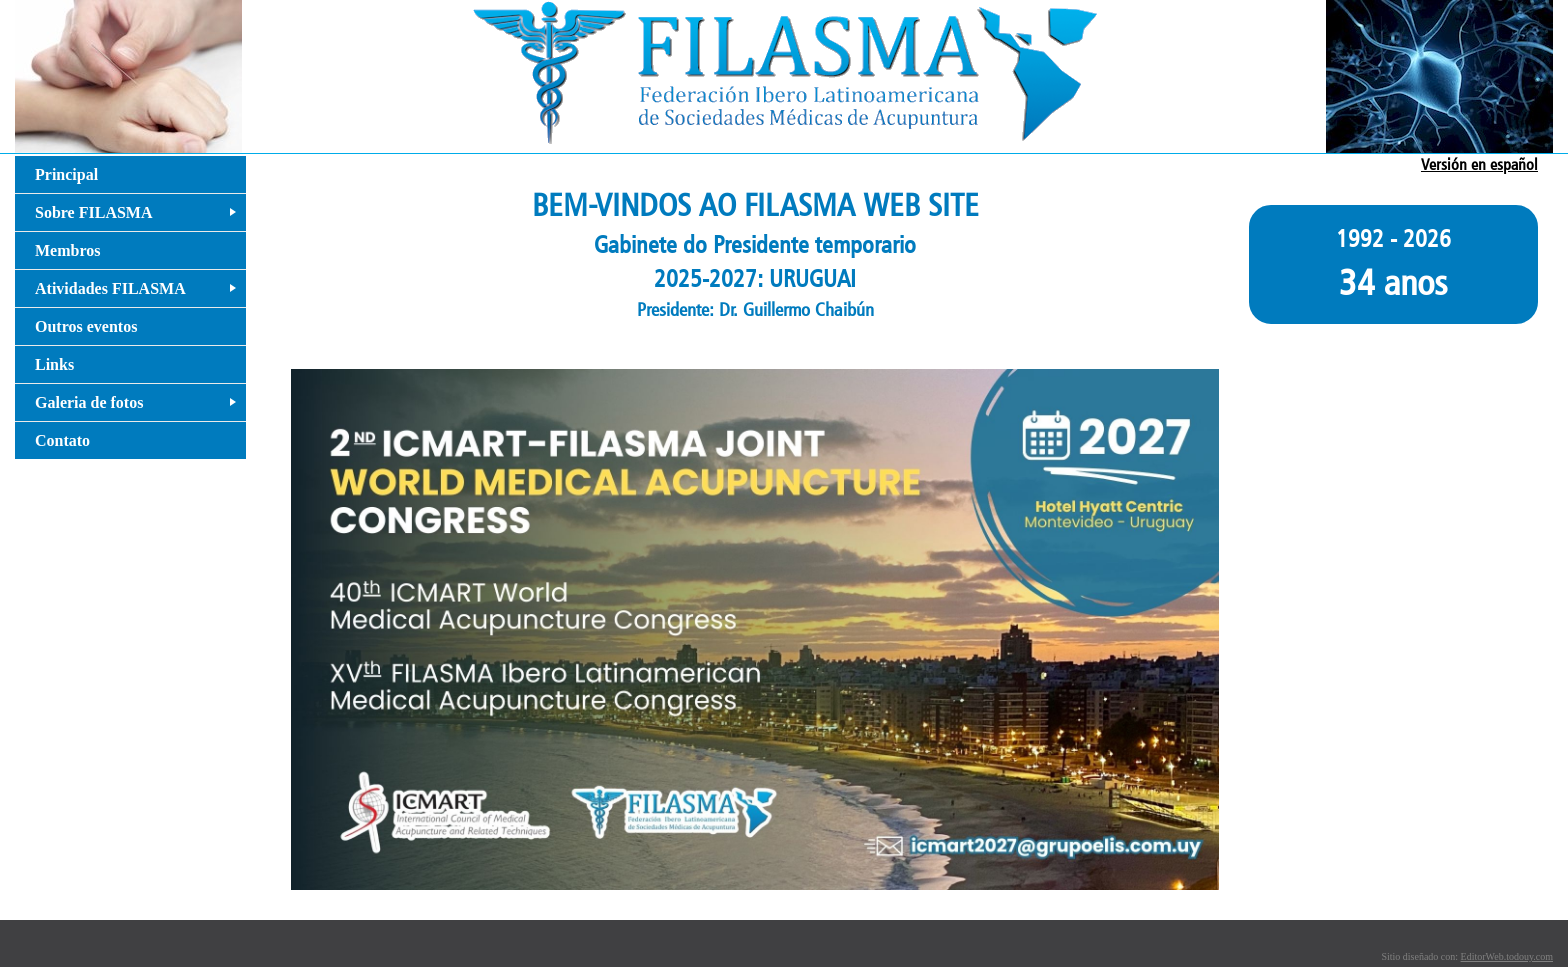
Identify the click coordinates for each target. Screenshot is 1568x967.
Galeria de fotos (140, 407)
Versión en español (1479, 164)
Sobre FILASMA (140, 217)
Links (54, 364)
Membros (67, 250)
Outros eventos (86, 326)
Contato (62, 440)
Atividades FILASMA (140, 293)
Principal (66, 174)
